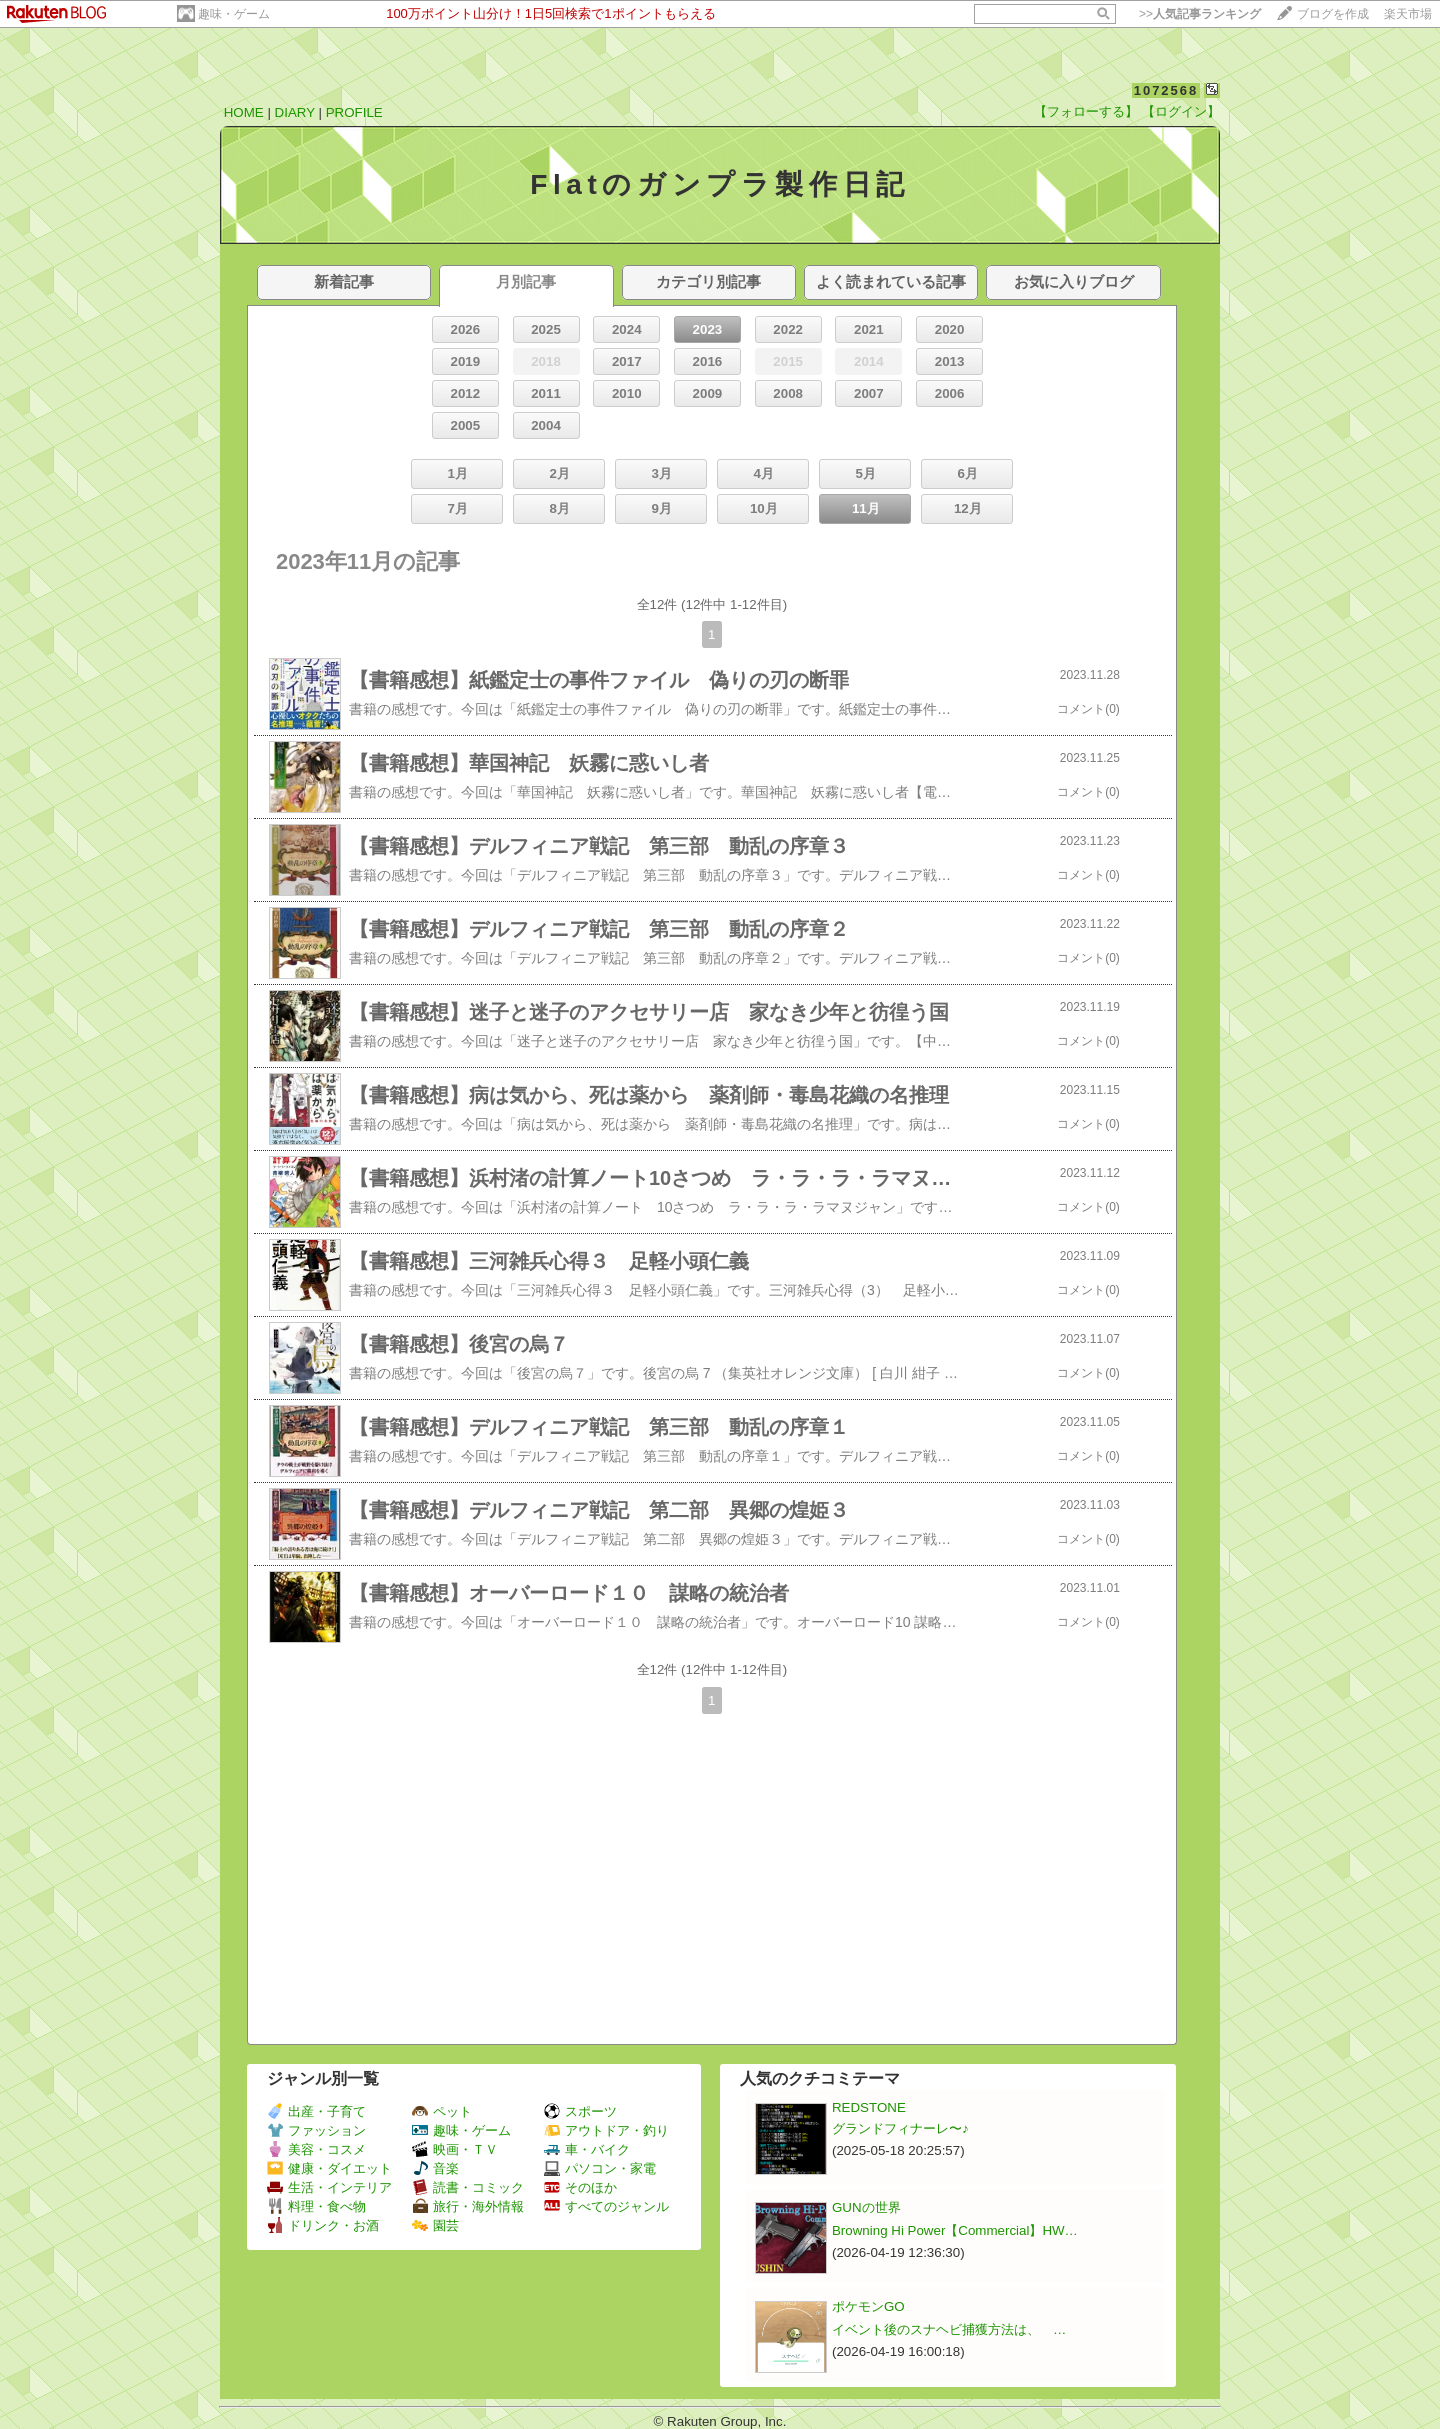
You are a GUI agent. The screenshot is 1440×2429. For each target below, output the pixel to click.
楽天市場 (1408, 14)
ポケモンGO (868, 2306)
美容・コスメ (316, 2149)
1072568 (1166, 90)
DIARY (295, 112)
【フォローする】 (1086, 111)
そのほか (580, 2187)
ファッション (316, 2130)
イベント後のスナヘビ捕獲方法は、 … (949, 2329)
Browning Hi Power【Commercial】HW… (955, 2230)
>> (1200, 14)
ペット (442, 2111)
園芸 (435, 2225)
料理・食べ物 (316, 2206)
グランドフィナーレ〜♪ (900, 2128)
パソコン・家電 (600, 2168)
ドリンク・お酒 (323, 2225)
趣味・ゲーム (234, 14)
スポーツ (580, 2111)
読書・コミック (468, 2187)
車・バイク (587, 2149)
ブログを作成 (1333, 14)
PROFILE (354, 112)
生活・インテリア (329, 2187)
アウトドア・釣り (606, 2130)
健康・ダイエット (329, 2168)
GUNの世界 (866, 2207)
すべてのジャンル (606, 2206)
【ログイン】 (1181, 111)
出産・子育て (316, 2111)
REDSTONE (869, 2107)
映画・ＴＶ (455, 2149)
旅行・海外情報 (468, 2206)
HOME (244, 112)
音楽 (435, 2168)
